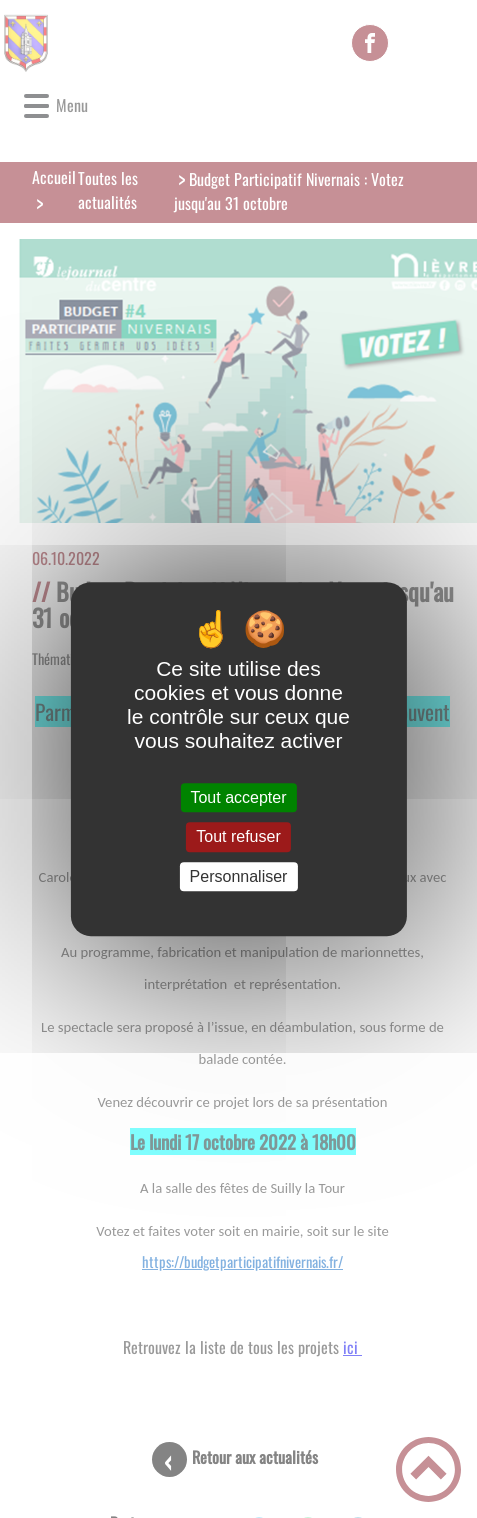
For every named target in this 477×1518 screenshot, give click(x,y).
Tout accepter (238, 797)
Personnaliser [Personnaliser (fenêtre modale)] (239, 876)
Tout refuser (238, 837)
